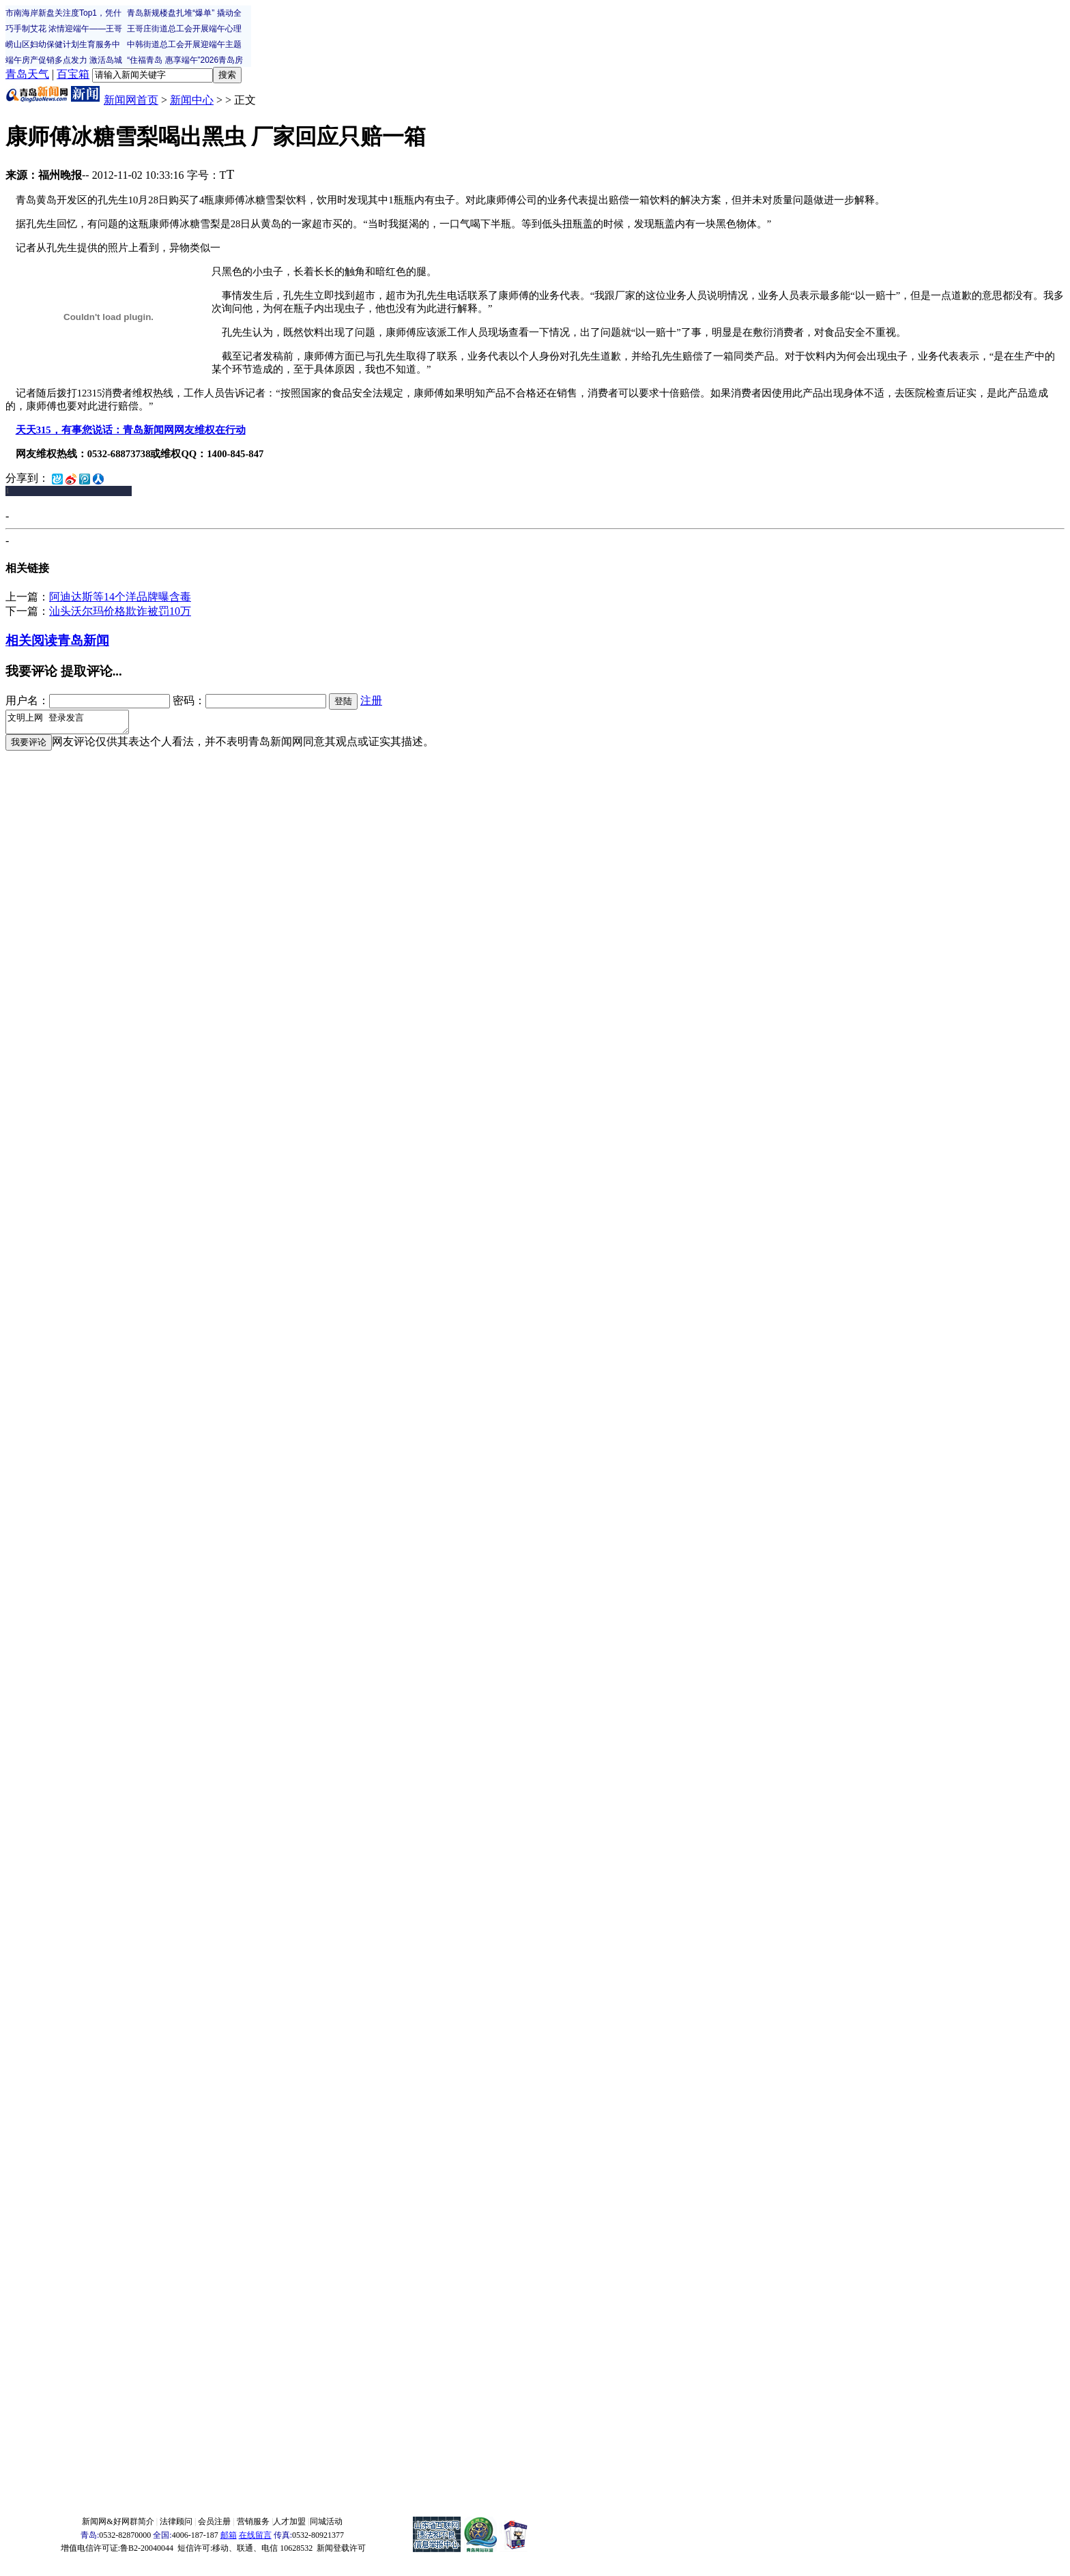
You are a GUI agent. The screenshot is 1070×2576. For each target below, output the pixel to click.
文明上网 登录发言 (74, 724)
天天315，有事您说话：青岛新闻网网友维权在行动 (131, 429)
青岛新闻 (83, 640)
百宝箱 (73, 74)
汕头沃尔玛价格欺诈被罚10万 (120, 611)
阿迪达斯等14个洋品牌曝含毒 (120, 597)
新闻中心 (192, 100)
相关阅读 (31, 640)
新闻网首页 (131, 100)
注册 (371, 700)
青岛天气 (27, 74)
